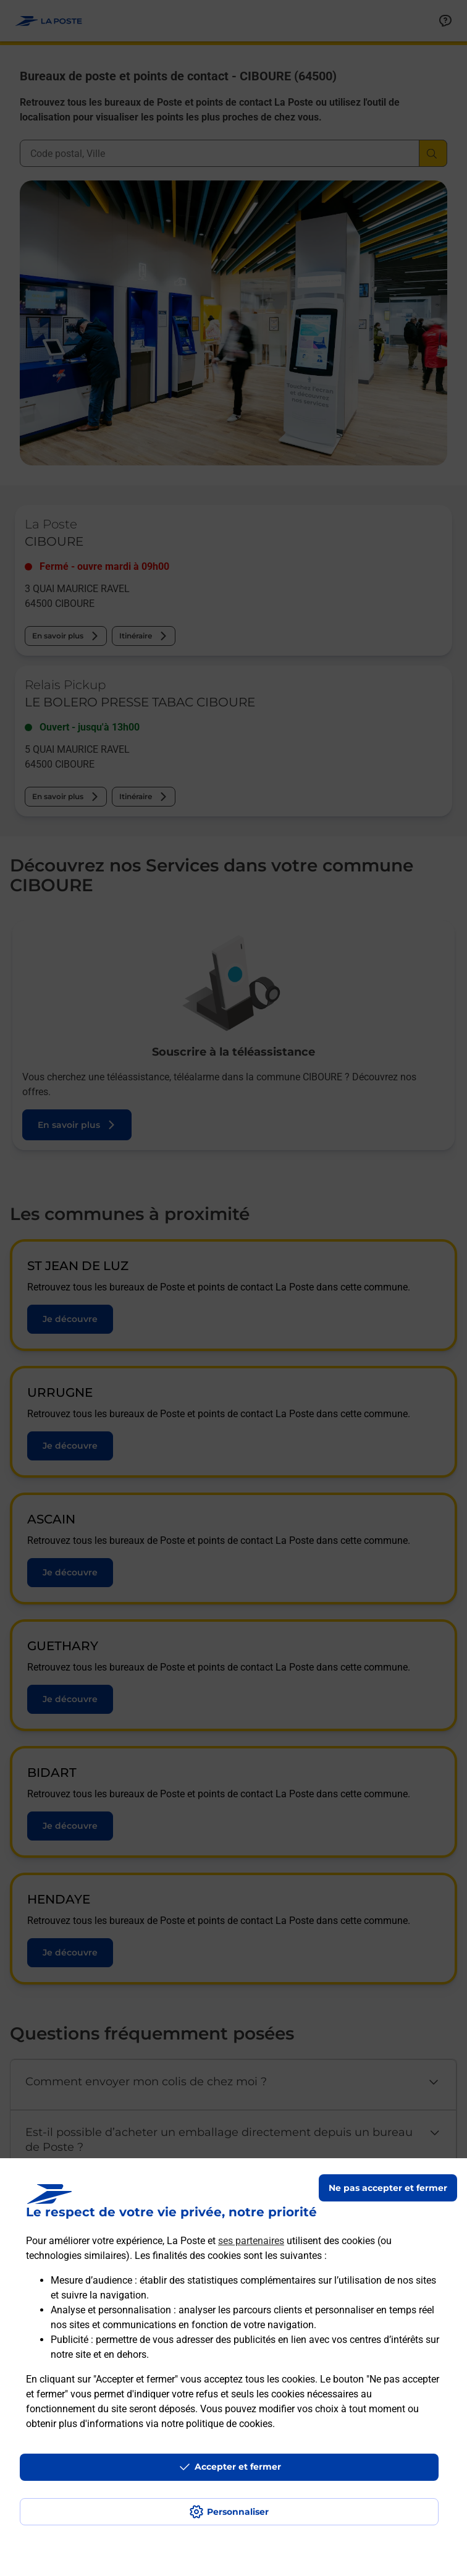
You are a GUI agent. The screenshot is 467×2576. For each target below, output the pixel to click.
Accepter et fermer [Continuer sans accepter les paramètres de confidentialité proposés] (238, 2466)
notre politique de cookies (216, 2424)
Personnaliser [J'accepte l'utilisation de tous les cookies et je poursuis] (238, 2511)
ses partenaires (251, 2241)
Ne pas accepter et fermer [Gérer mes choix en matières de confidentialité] (388, 2187)
